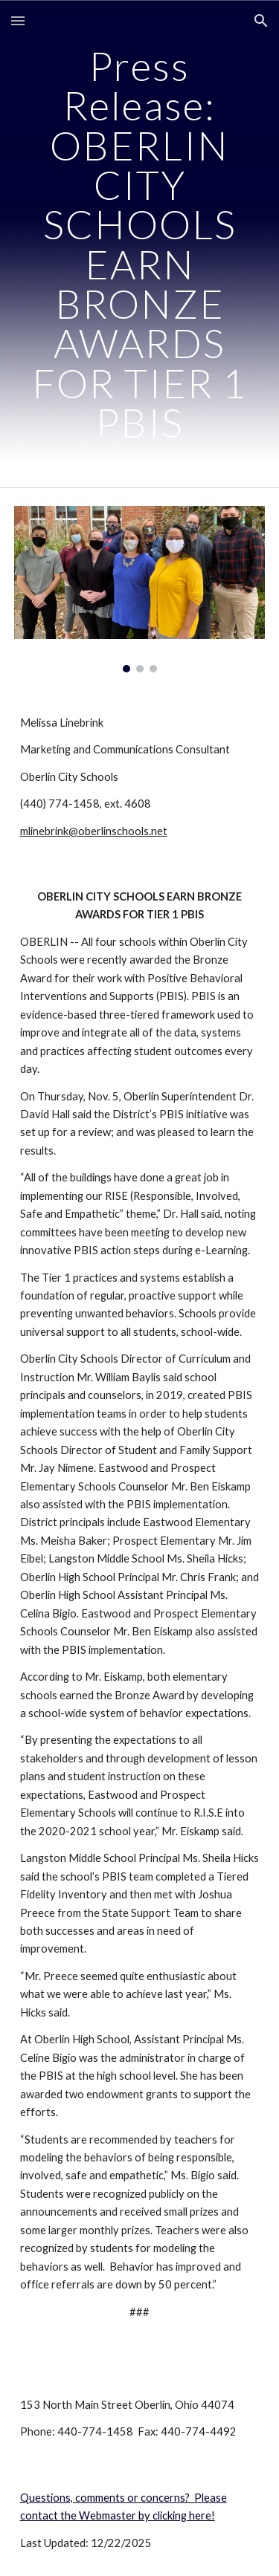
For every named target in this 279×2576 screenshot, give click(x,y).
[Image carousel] (140, 589)
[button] (18, 20)
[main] (140, 244)
